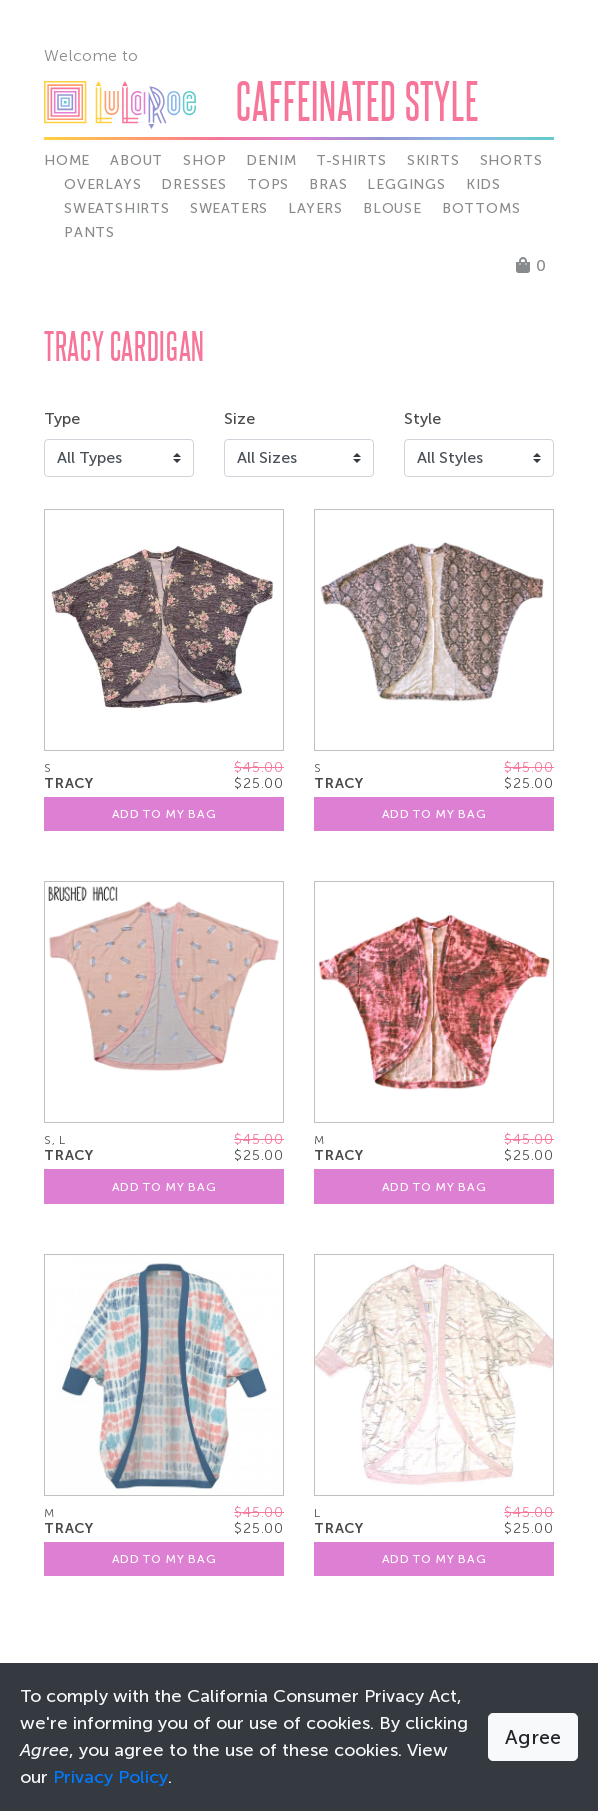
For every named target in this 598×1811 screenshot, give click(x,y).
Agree (533, 1737)
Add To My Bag (164, 814)
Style (422, 418)
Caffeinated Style (357, 100)
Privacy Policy (110, 1777)
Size (239, 418)
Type (62, 418)
